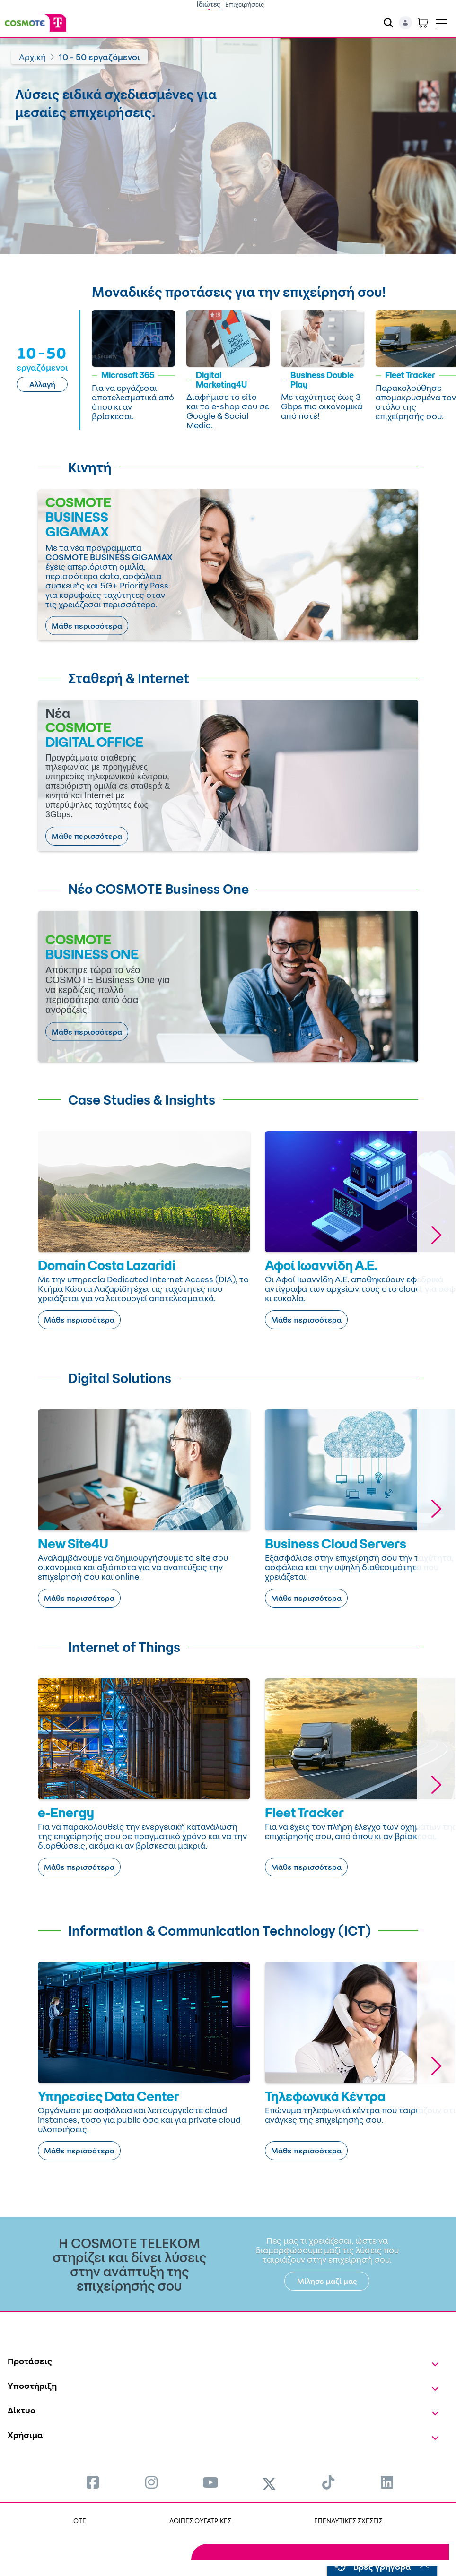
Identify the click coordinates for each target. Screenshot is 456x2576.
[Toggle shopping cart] (423, 23)
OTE (79, 2520)
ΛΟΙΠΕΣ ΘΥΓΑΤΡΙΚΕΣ (200, 2520)
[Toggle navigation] (441, 21)
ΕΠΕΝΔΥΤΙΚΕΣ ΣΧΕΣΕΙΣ (348, 2520)
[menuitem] (93, 2482)
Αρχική (32, 56)
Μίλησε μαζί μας (327, 2281)
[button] (436, 1235)
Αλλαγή (42, 384)
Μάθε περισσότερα (87, 626)
